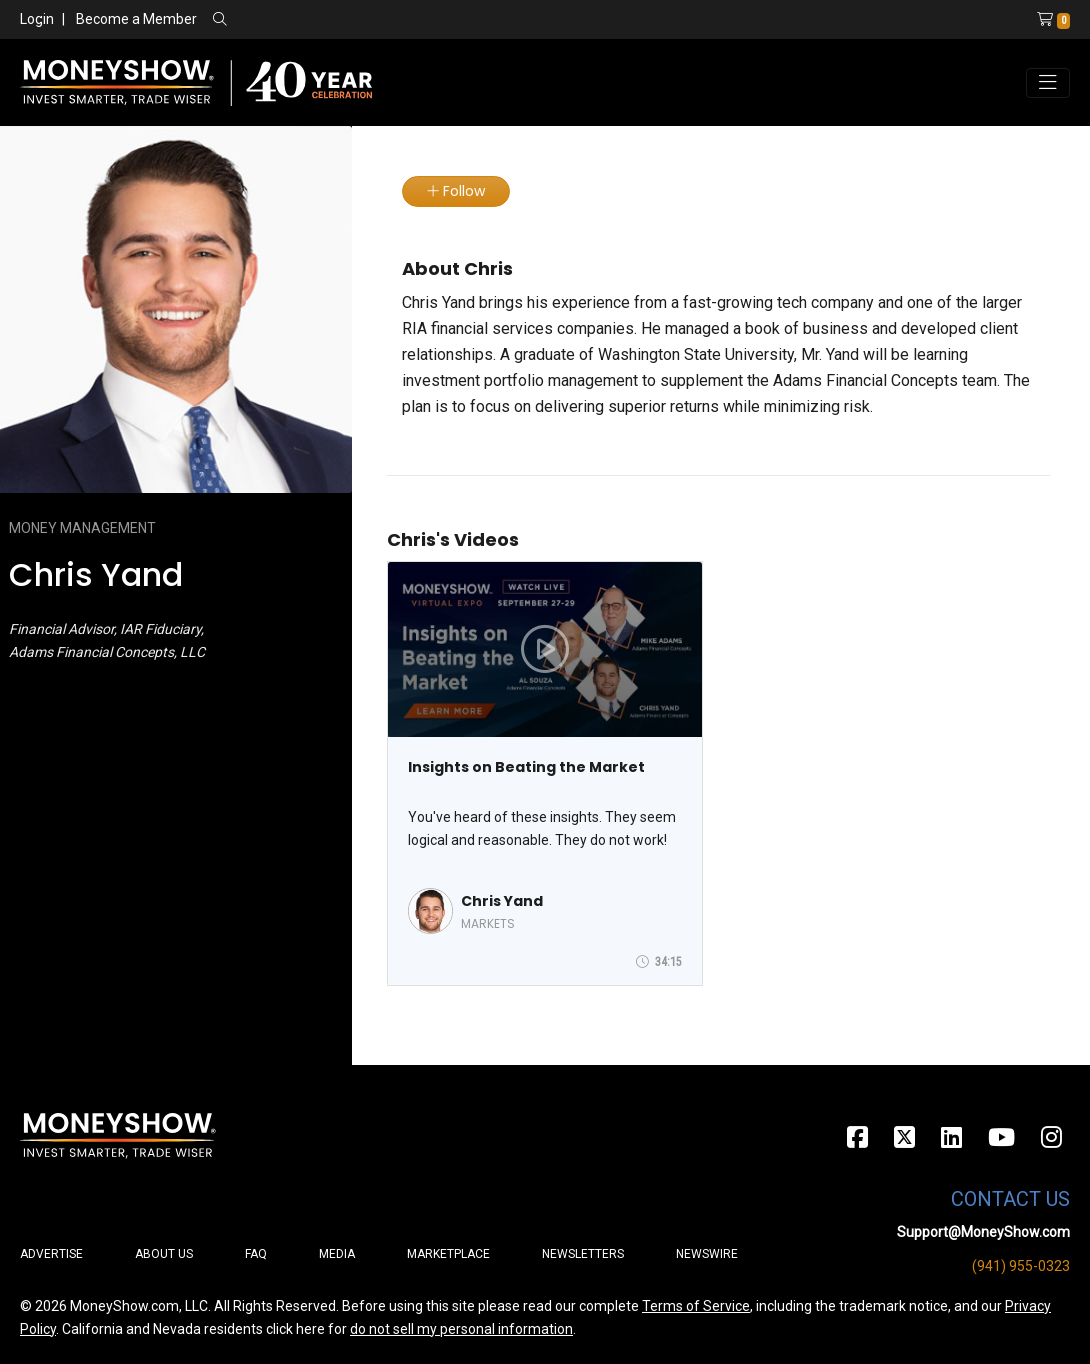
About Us (164, 1254)
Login (37, 19)
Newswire (707, 1254)
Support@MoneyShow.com (983, 1232)
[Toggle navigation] (1048, 83)
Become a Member (136, 19)
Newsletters (583, 1254)
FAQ (256, 1254)
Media (337, 1254)
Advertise (51, 1254)
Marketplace (448, 1254)
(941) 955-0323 (1021, 1266)
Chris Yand (502, 901)
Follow (456, 191)
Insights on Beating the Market (526, 767)
